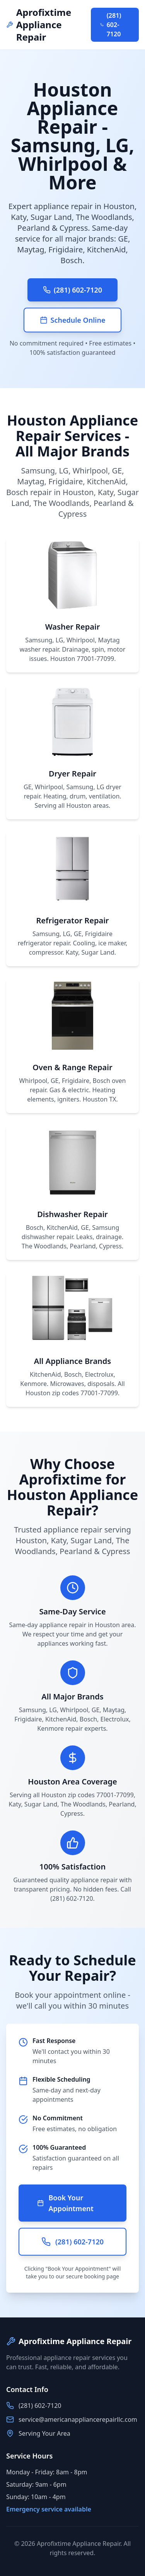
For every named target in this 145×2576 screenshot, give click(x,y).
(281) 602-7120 (110, 24)
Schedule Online (73, 320)
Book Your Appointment (65, 2203)
